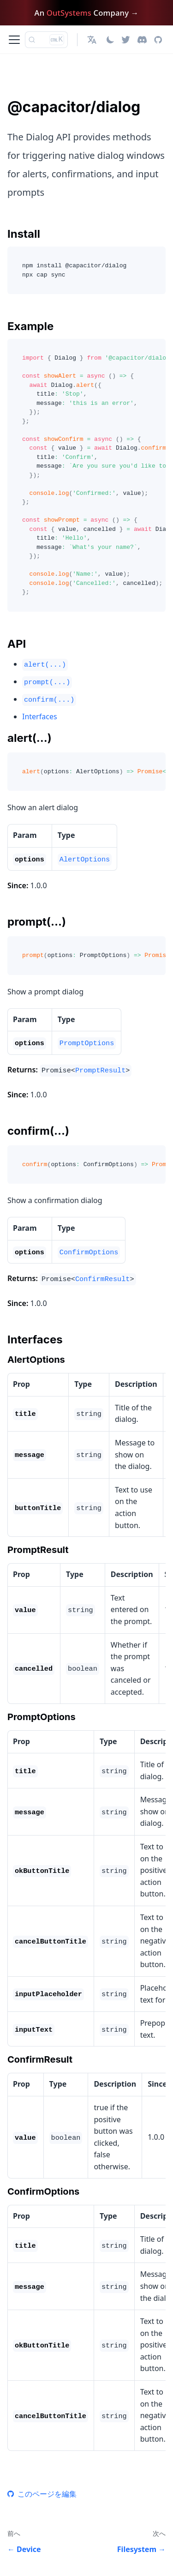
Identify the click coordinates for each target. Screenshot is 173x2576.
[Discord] (142, 39)
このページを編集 (42, 2494)
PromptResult (100, 1070)
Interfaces (39, 716)
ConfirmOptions (89, 1252)
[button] (93, 40)
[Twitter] (126, 39)
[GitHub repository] (158, 39)
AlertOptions (85, 859)
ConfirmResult (102, 1279)
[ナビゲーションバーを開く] (14, 40)
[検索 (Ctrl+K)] (46, 39)
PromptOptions (87, 1043)
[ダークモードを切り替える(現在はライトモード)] (110, 39)
